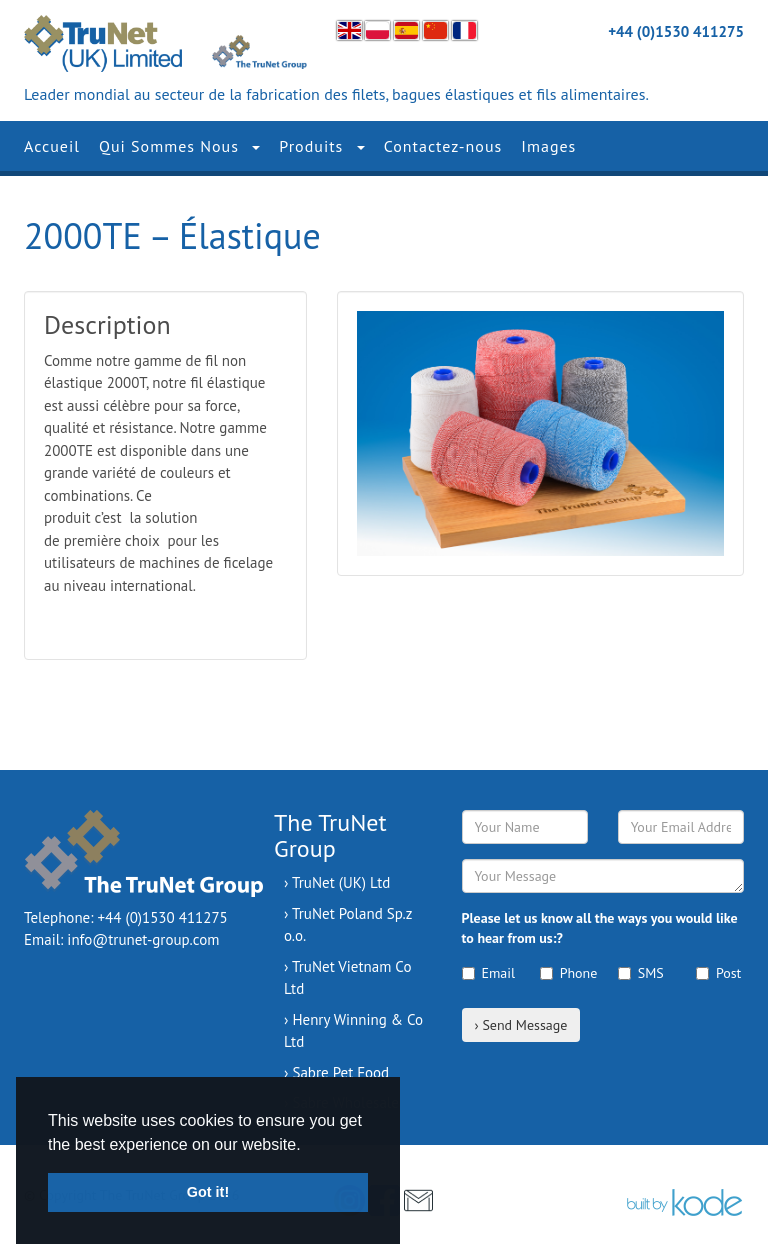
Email (486, 973)
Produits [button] (321, 146)
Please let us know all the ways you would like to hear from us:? (600, 928)
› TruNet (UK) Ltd (337, 882)
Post (718, 973)
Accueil (52, 146)
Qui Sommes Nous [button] (179, 146)
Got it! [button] (208, 1192)
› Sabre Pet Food (336, 1072)
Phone (564, 973)
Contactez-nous (443, 146)
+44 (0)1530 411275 (676, 31)
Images (548, 146)
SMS (641, 973)
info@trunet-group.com (143, 939)
